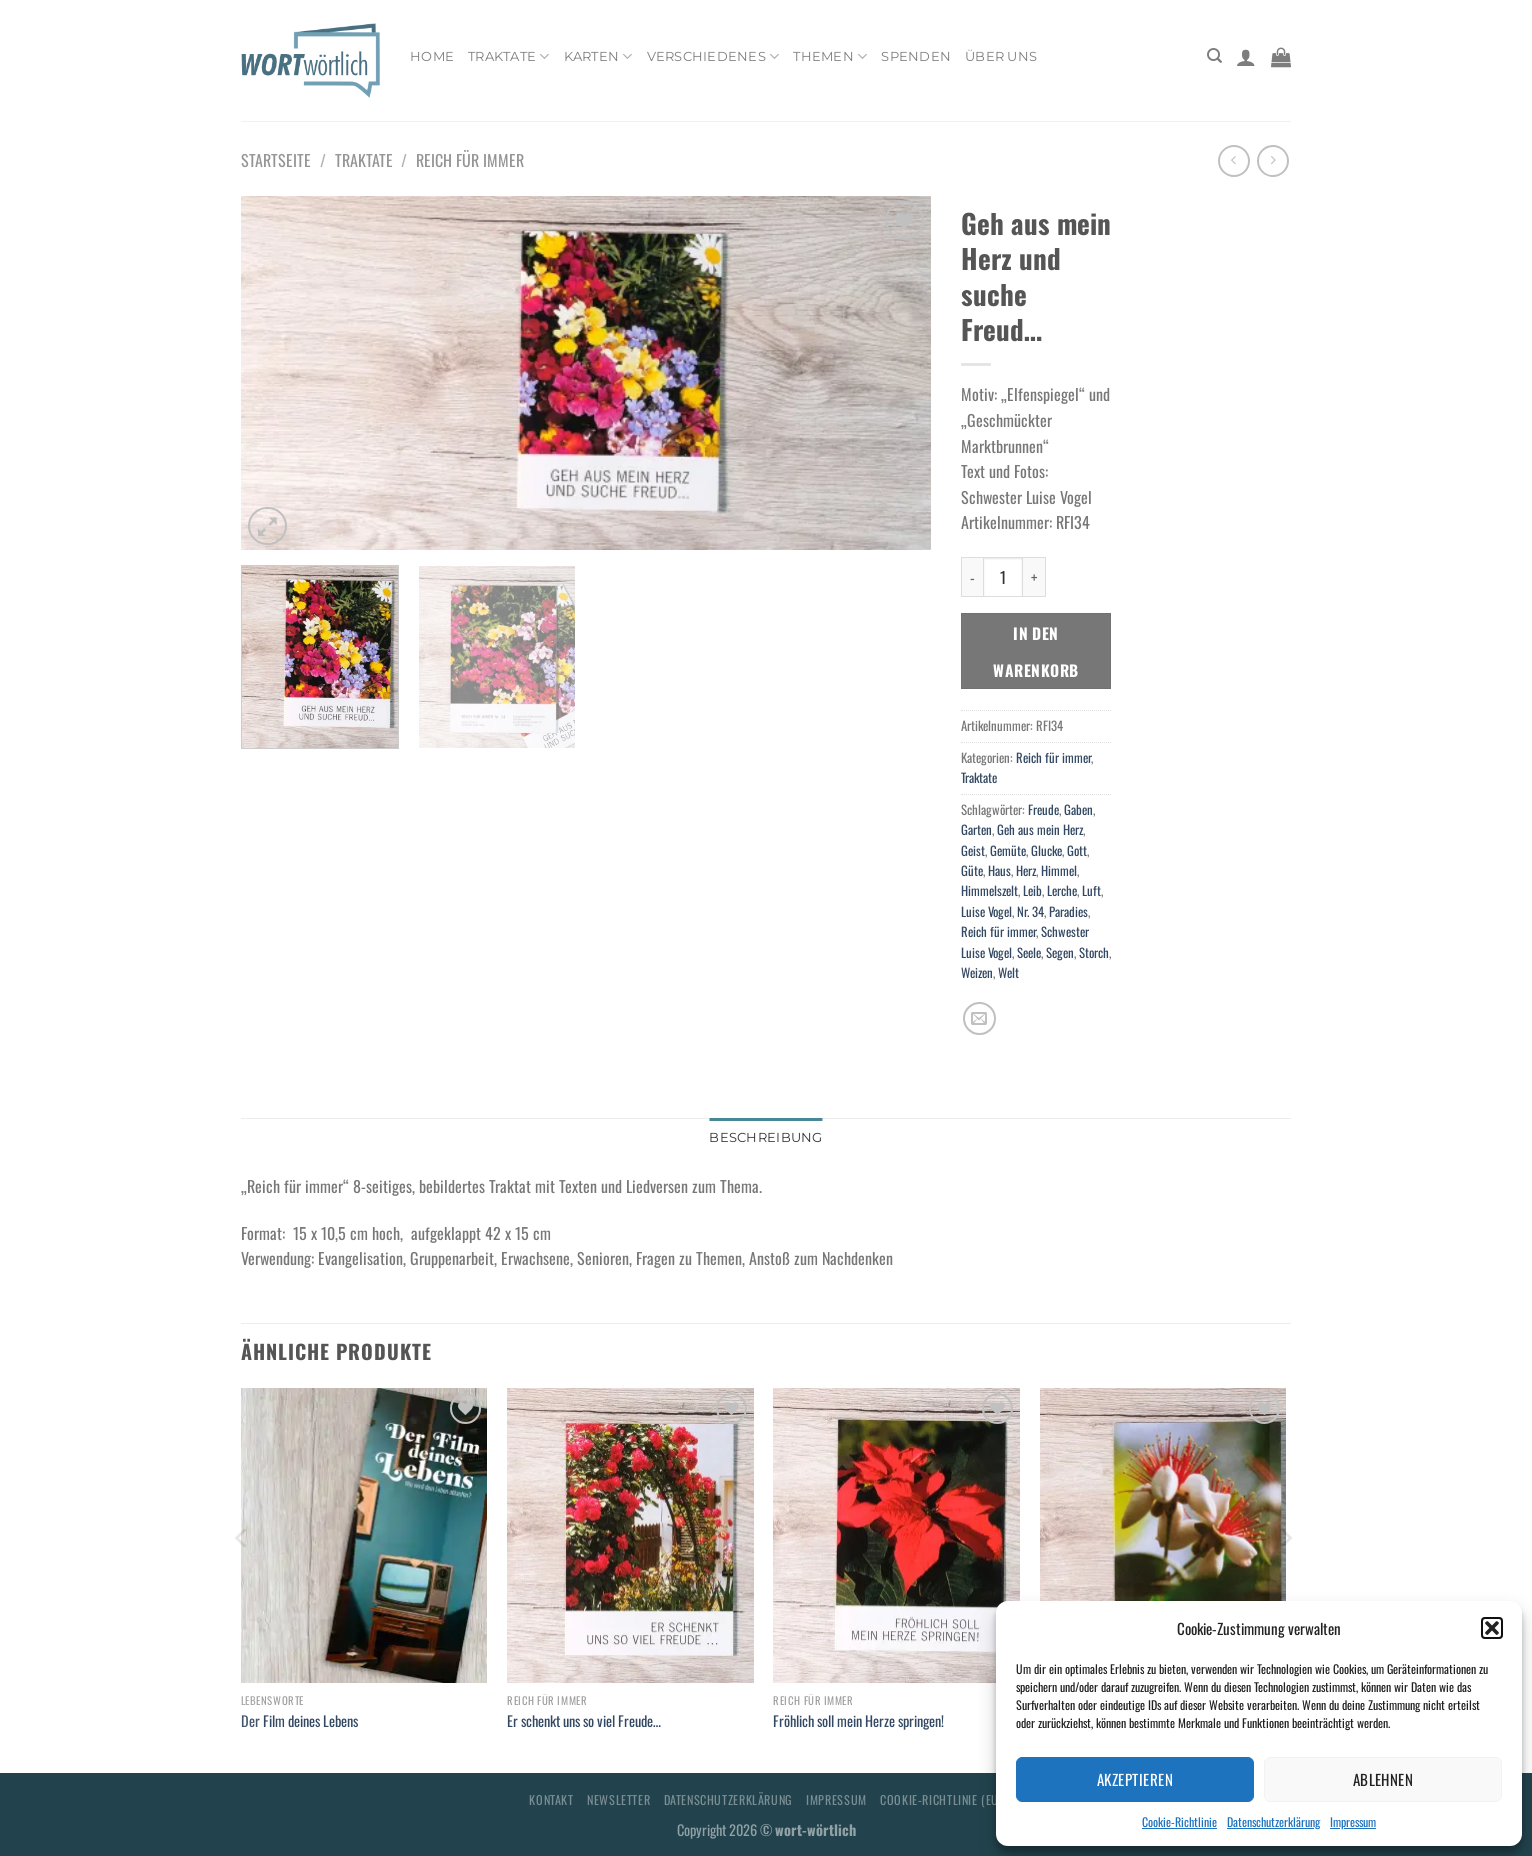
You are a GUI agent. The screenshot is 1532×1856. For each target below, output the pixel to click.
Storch (1094, 952)
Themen (830, 56)
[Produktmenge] (1003, 577)
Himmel (1059, 870)
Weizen (977, 972)
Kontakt (551, 1799)
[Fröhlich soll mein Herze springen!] (896, 1536)
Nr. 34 (1030, 911)
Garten (976, 829)
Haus (999, 870)
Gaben (1078, 809)
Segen (1060, 952)
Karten (598, 56)
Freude (1043, 809)
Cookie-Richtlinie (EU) (941, 1799)
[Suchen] (1214, 56)
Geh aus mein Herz (1040, 829)
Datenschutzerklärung (1273, 1821)
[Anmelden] (1246, 57)
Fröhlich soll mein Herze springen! (858, 1721)
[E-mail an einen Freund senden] (979, 1018)
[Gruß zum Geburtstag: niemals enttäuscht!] (1163, 1536)
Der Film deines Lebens (299, 1721)
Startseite (276, 160)
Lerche (1062, 890)
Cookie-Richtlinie (1179, 1821)
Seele (1029, 952)
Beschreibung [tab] (765, 1137)
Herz (1026, 870)
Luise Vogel (986, 911)
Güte (972, 870)
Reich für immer (470, 160)
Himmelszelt (989, 890)
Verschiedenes (713, 56)
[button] (1492, 1628)
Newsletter (618, 1799)
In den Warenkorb (1035, 651)
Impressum (1353, 1821)
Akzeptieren (1135, 1779)
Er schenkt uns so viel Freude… (584, 1721)
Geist (973, 850)
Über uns (1001, 56)
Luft (1091, 890)
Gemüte (1008, 850)
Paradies (1068, 911)
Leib (1032, 890)
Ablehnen (1383, 1779)
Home (432, 56)
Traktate (509, 56)
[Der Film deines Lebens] (364, 1536)
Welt (1008, 972)
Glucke (1046, 850)
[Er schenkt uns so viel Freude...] (630, 1536)
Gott (1077, 850)
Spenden (916, 56)
